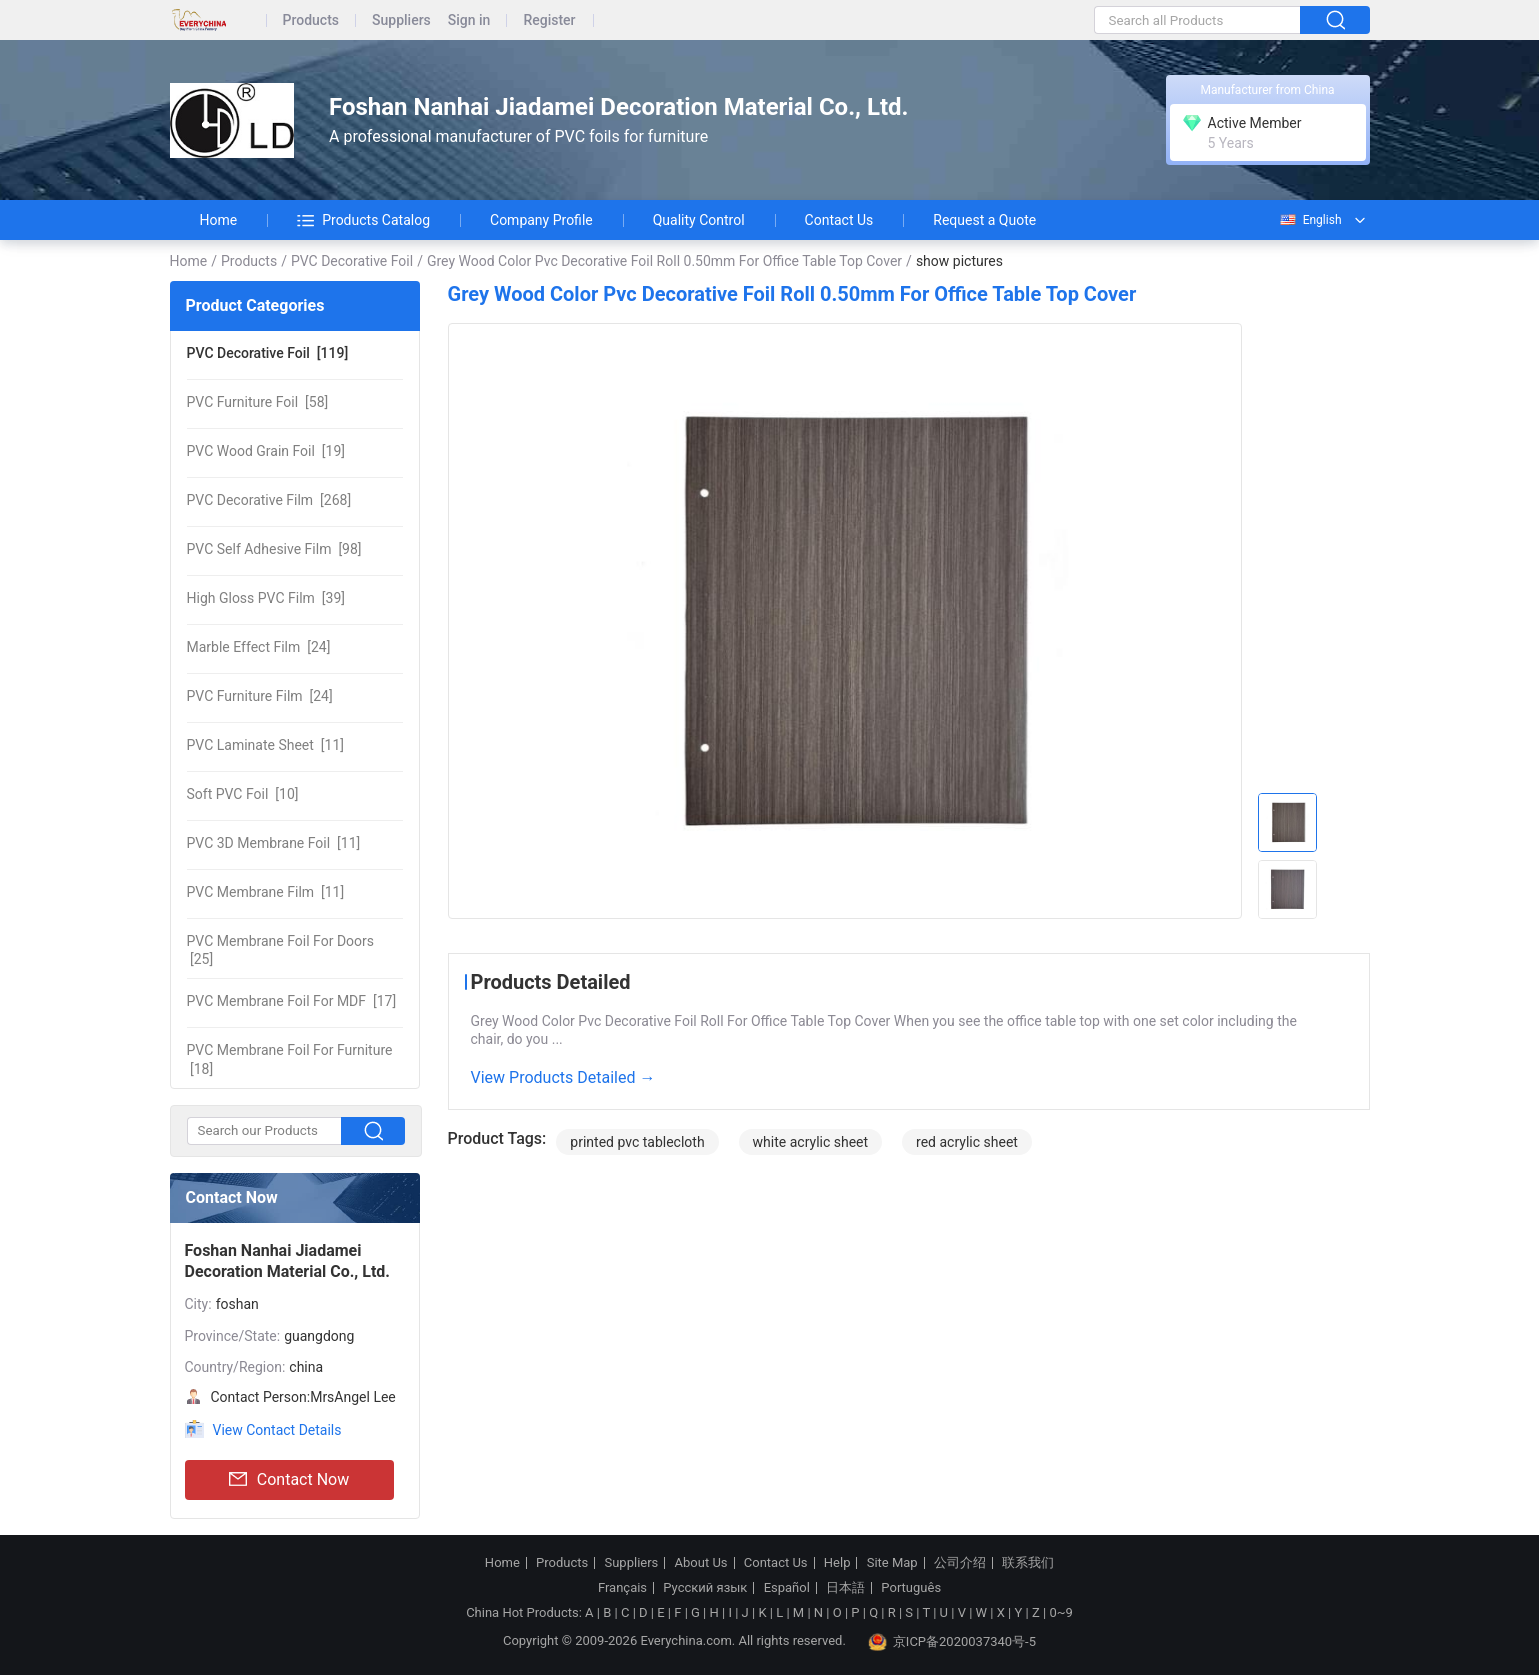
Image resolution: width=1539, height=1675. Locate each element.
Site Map (892, 1563)
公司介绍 (960, 1563)
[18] (290, 1059)
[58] (258, 402)
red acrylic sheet (967, 1142)
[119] (268, 353)
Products (311, 20)
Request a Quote (984, 220)
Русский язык (705, 1588)
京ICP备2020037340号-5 (952, 1642)
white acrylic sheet (811, 1142)
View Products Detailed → (563, 1077)
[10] (243, 794)
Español (787, 1588)
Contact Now (289, 1480)
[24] (259, 647)
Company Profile (541, 220)
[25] (281, 950)
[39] (266, 598)
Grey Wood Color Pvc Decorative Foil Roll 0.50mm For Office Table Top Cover (664, 261)
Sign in (469, 20)
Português (911, 1588)
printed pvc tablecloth (637, 1142)
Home (219, 220)
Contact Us (839, 220)
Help (837, 1563)
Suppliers (401, 20)
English (1310, 220)
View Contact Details (277, 1430)
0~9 (1060, 1612)
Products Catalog (363, 220)
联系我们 (1028, 1563)
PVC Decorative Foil (352, 261)
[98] (274, 549)
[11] (265, 745)
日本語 (845, 1588)
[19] (266, 451)
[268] (269, 500)
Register (549, 20)
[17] (292, 1001)
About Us (701, 1563)
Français (622, 1588)
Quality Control (699, 220)
